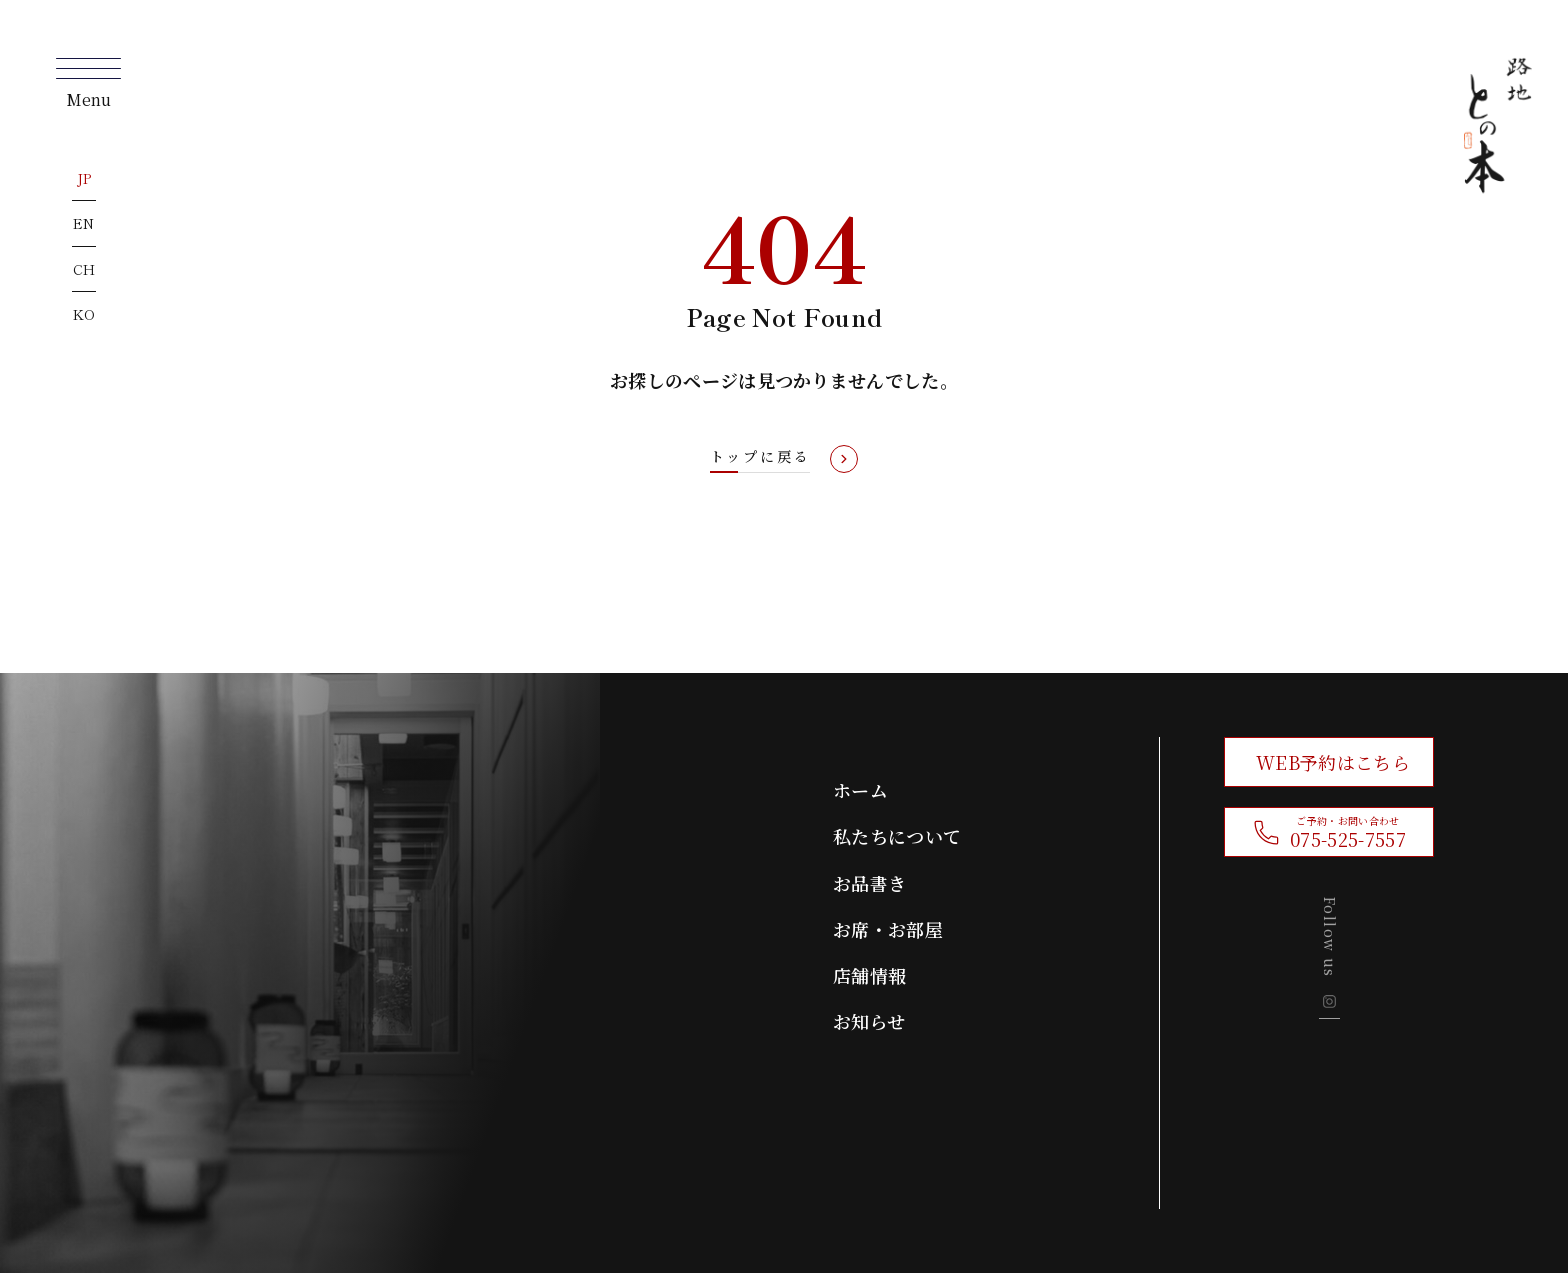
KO (84, 314)
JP (84, 178)
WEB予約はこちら (1333, 762)
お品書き (869, 883)
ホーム (860, 790)
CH (84, 269)
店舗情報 (869, 975)
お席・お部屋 (888, 929)
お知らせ (869, 1021)
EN (84, 223)
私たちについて (897, 836)
